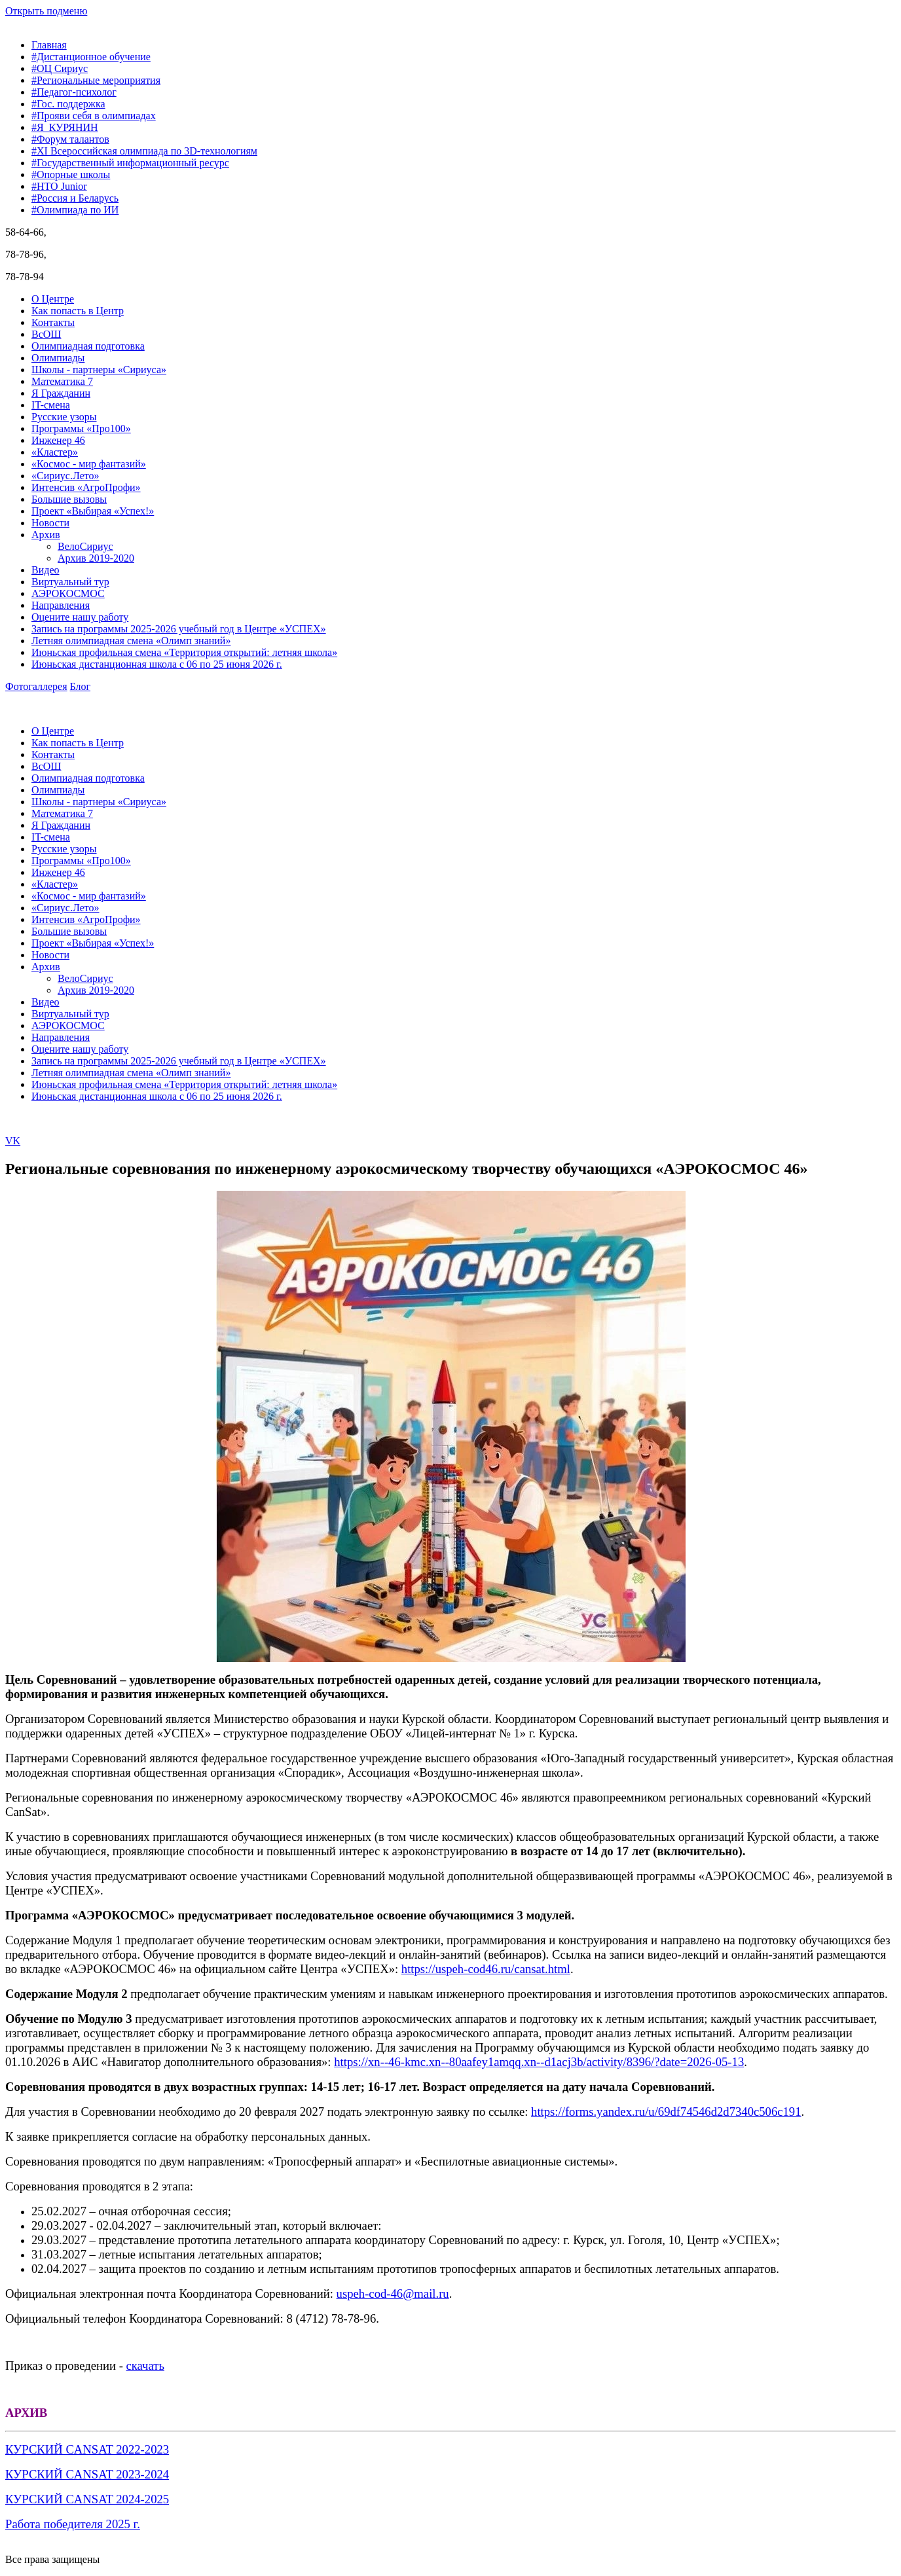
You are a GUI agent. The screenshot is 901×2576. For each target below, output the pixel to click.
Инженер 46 (58, 440)
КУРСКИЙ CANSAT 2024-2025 (87, 2499)
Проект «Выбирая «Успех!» (92, 511)
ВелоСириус (85, 546)
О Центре (52, 298)
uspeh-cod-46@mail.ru (393, 2293)
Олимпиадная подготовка (88, 346)
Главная (49, 44)
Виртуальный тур (70, 581)
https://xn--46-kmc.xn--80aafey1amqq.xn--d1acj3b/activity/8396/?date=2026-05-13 (539, 2062)
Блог (80, 686)
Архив (45, 534)
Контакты (53, 322)
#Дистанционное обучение (91, 56)
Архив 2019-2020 (96, 558)
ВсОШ (46, 334)
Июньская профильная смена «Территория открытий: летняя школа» (184, 652)
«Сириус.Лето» (65, 475)
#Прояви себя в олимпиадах (93, 115)
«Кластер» (54, 452)
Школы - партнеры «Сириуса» (98, 369)
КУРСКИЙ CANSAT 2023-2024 (87, 2474)
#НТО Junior (59, 186)
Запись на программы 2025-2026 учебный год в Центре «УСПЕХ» (178, 628)
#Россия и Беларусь (75, 198)
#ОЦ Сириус (59, 68)
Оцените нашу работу (79, 617)
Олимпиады (57, 357)
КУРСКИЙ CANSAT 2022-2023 (87, 2449)
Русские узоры (64, 416)
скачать (145, 2365)
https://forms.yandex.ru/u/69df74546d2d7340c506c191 (666, 2111)
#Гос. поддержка (68, 103)
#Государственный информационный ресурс (130, 162)
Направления (60, 605)
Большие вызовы (69, 499)
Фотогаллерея (36, 686)
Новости (50, 522)
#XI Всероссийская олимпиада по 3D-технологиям (144, 150)
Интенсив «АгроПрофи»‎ (86, 487)
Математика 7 (62, 381)
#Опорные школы (70, 174)
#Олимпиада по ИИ (75, 209)
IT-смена (50, 404)
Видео (45, 569)
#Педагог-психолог (74, 92)
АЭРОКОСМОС (68, 593)
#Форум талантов (70, 139)
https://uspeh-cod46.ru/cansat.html (485, 1969)
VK (12, 1140)
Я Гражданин (60, 393)
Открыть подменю (46, 10)
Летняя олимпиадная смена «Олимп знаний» (130, 640)
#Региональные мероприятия (95, 80)
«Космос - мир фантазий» (88, 463)
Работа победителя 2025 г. (72, 2524)
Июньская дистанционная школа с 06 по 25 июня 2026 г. (156, 664)
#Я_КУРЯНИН (64, 127)
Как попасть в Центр (77, 310)
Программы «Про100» (81, 428)
